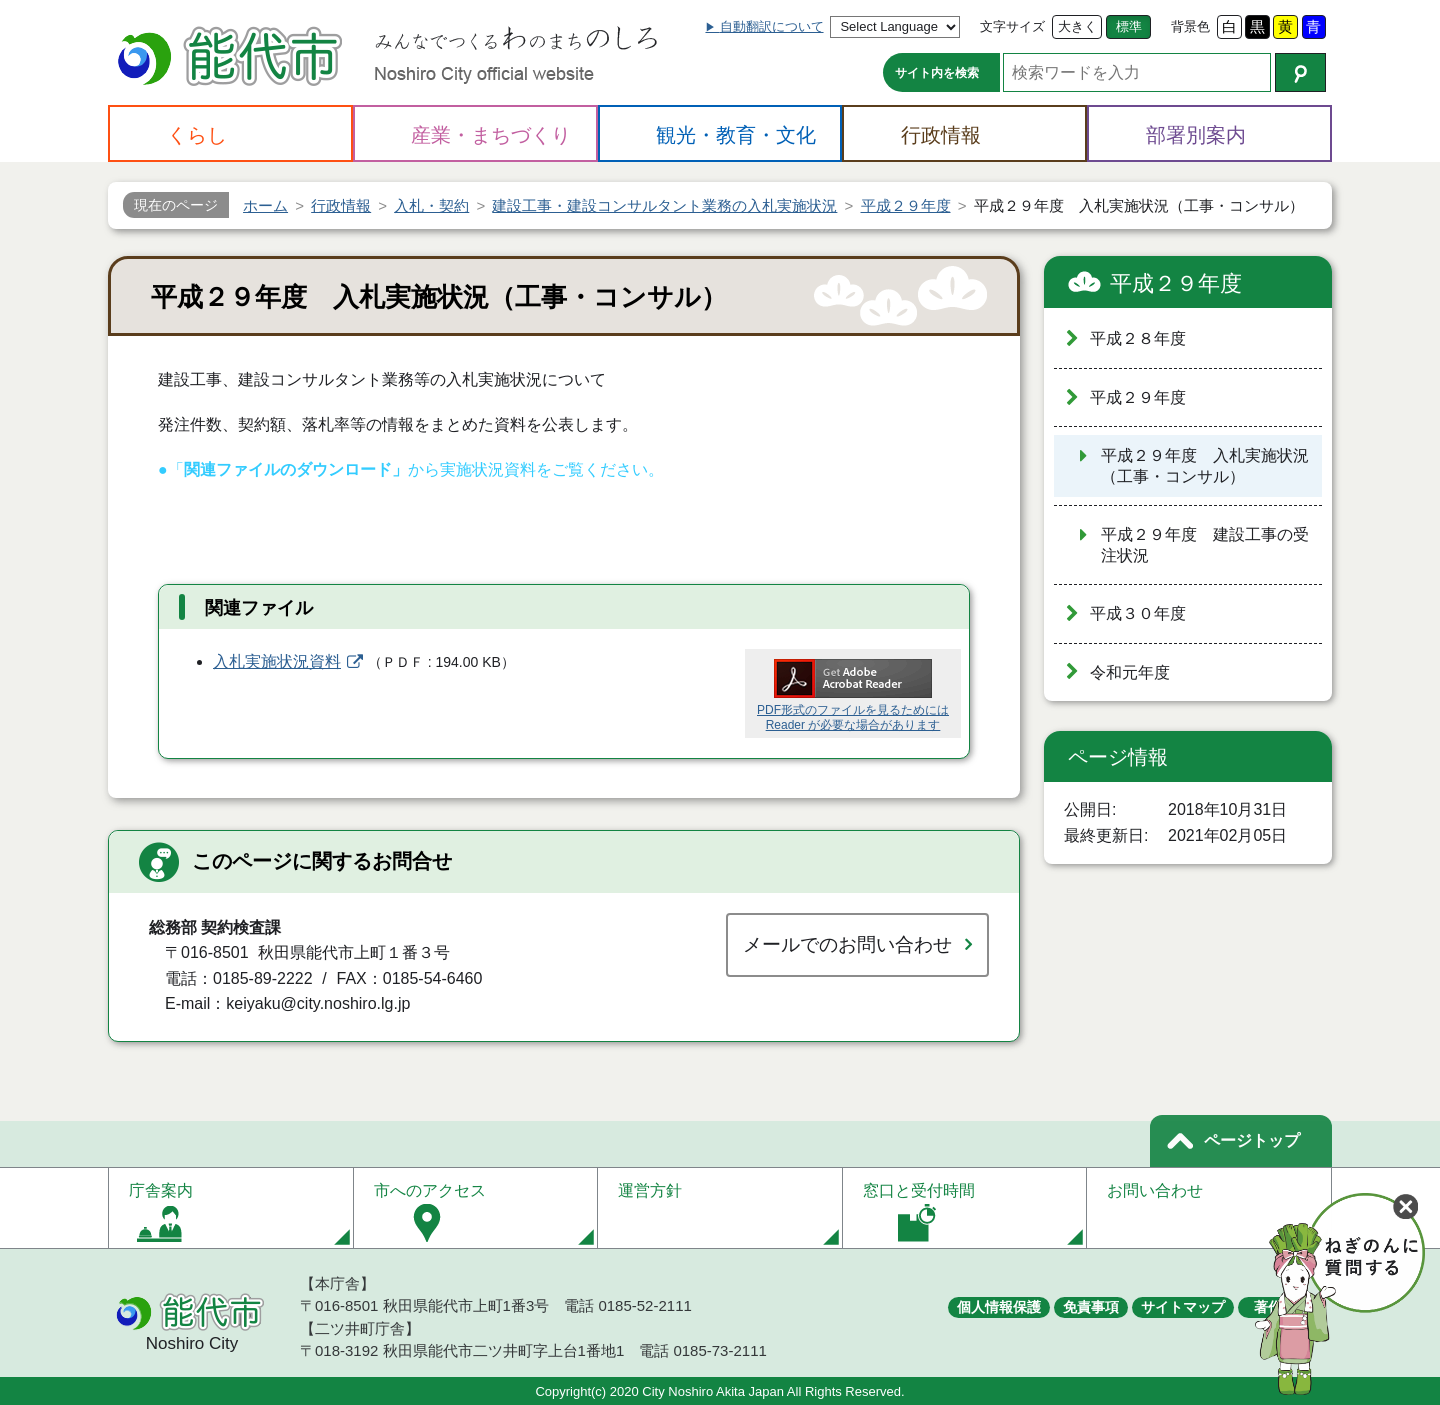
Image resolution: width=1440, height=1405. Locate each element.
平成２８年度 (1138, 338)
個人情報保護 (999, 1307)
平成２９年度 (1176, 283)
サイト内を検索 (937, 73)
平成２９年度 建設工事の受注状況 (1205, 545)
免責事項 (1091, 1307)
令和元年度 (1130, 672)
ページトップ (1252, 1140)
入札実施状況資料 (277, 661)
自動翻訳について (772, 26)
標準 (1129, 26)
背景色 (1190, 26)
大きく (1077, 26)
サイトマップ (1183, 1307)
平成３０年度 (1138, 613)
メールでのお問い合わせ (847, 944)
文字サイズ (1012, 26)
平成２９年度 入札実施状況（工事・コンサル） (1205, 466)
